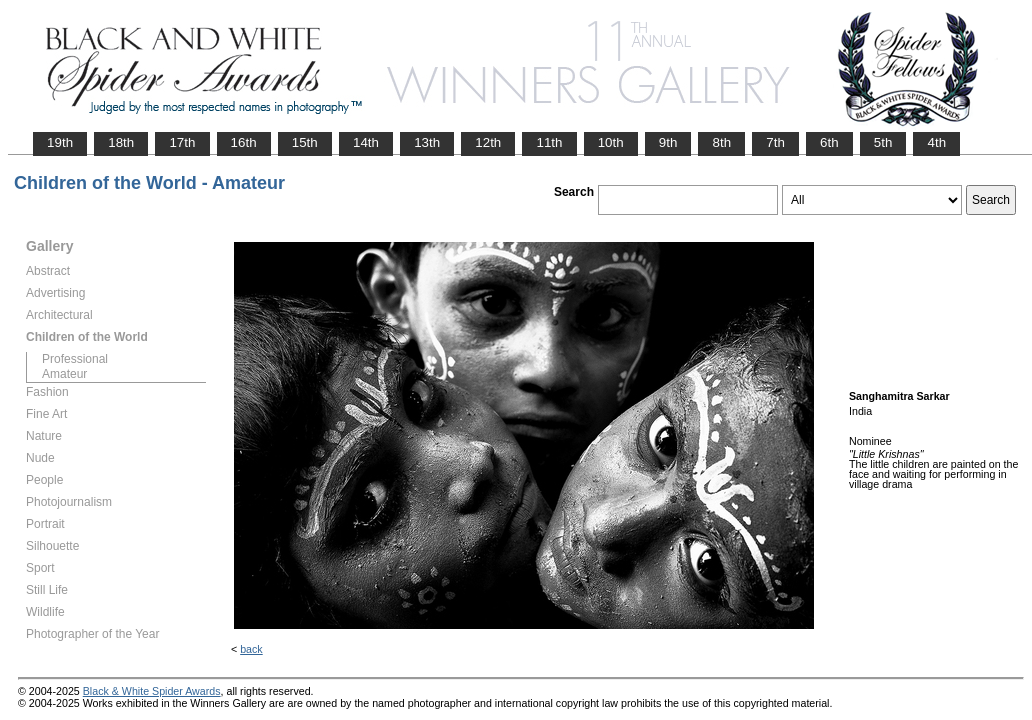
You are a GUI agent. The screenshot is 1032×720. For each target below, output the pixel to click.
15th (305, 142)
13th (427, 142)
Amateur (64, 374)
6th (829, 142)
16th (244, 142)
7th (775, 142)
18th (121, 142)
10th (611, 142)
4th (936, 142)
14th (366, 142)
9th (668, 142)
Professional (75, 359)
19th (60, 142)
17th (182, 142)
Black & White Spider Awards (152, 691)
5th (883, 142)
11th (549, 142)
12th (488, 142)
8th (721, 142)
